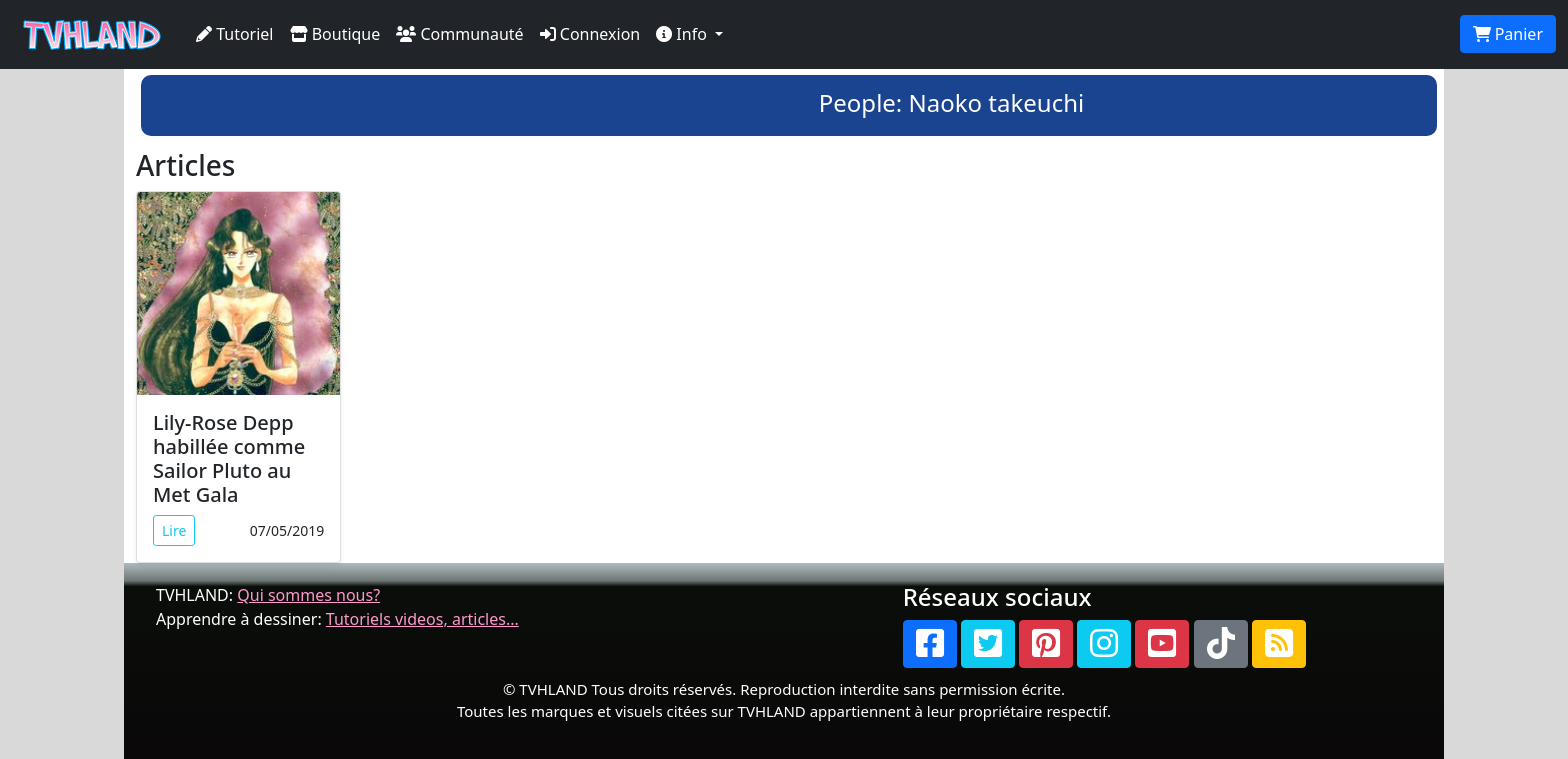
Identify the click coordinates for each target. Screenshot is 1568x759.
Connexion (590, 34)
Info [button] (683, 34)
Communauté (459, 34)
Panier (1508, 34)
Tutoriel (235, 34)
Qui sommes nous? (308, 595)
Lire (174, 530)
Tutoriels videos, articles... (422, 619)
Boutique (335, 34)
